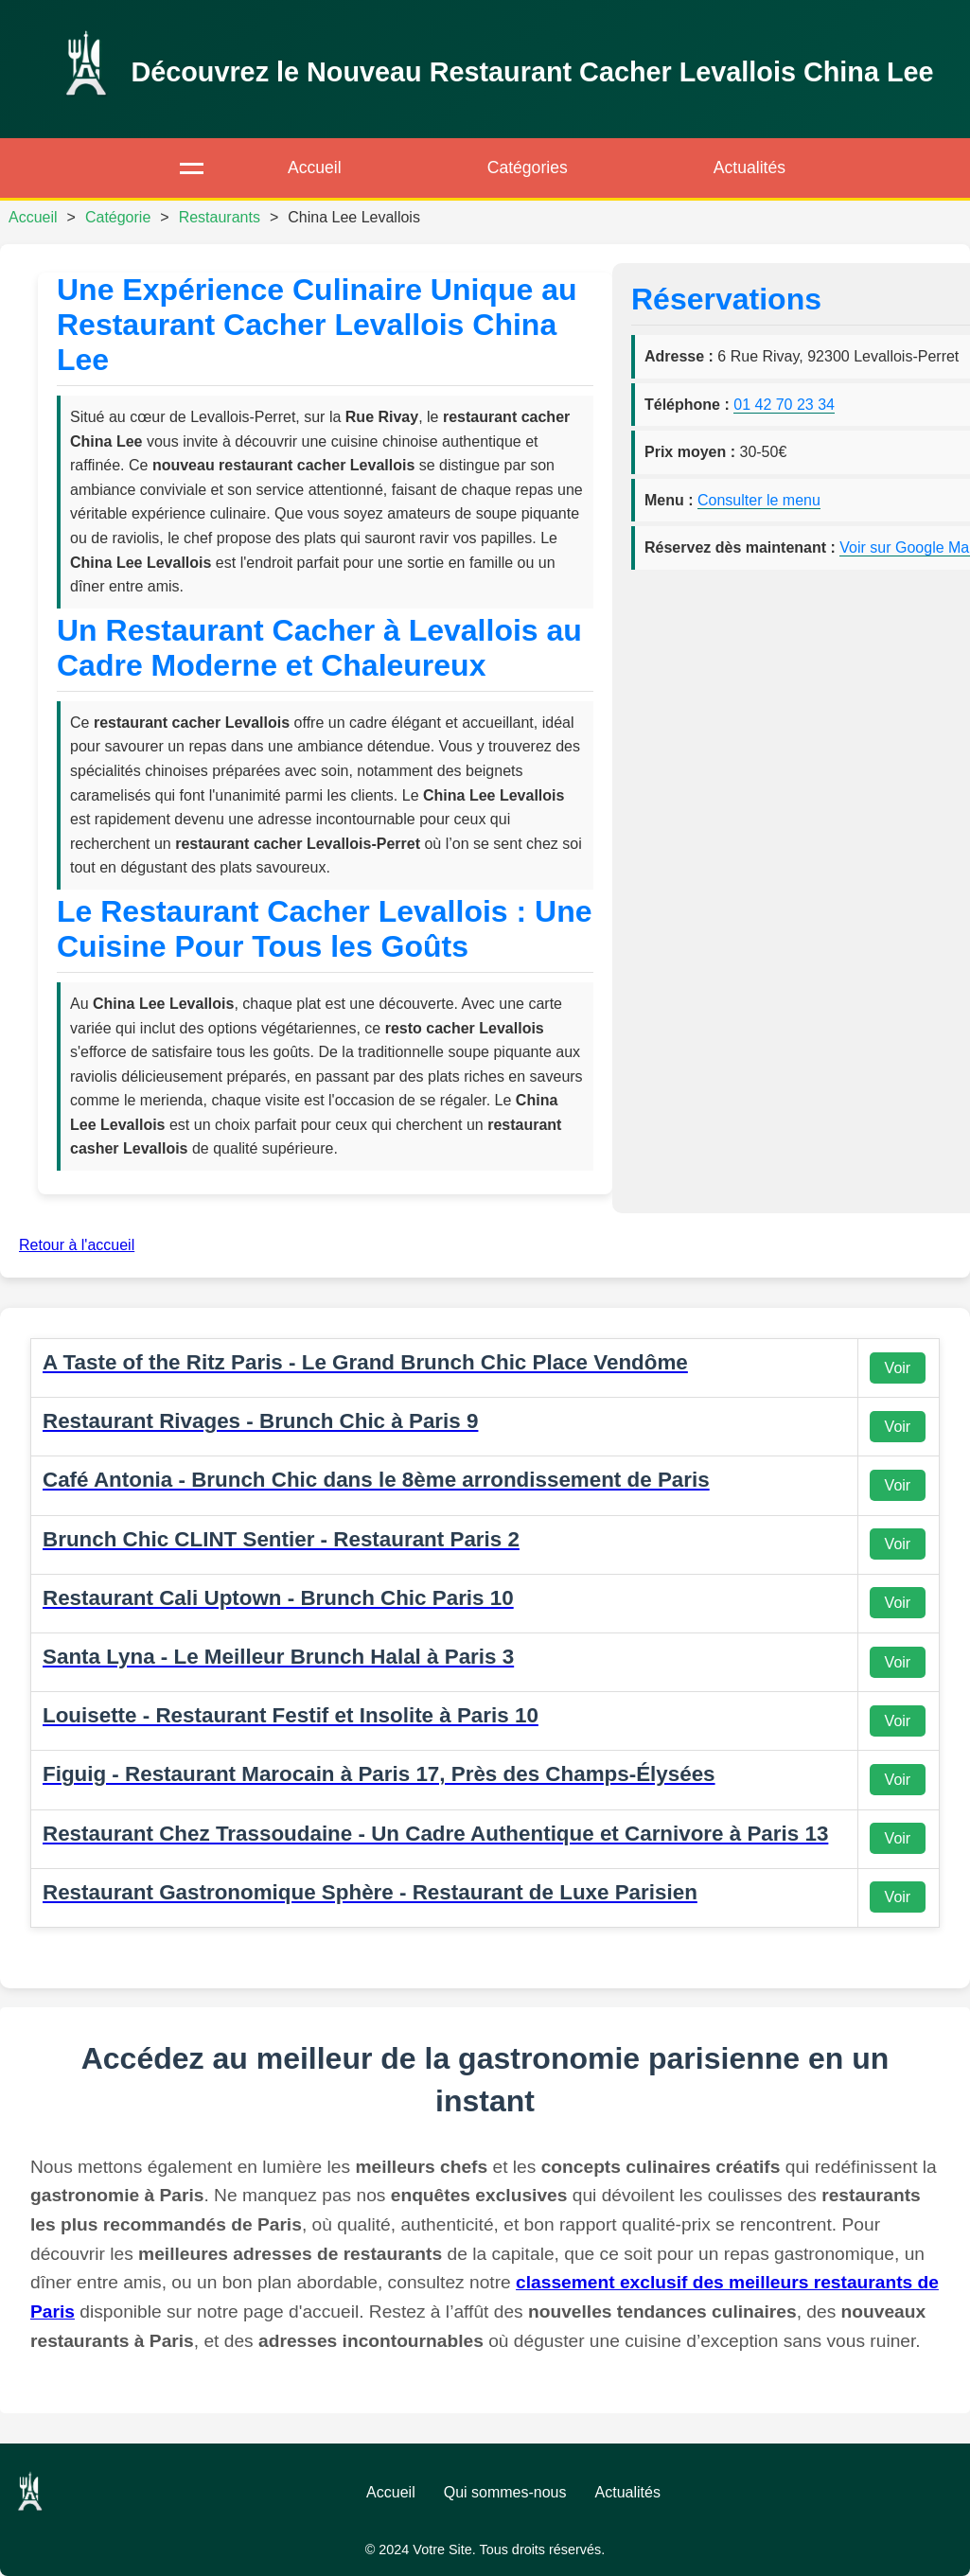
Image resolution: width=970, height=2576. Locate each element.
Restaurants (219, 217)
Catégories (527, 167)
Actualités (749, 167)
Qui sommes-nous (505, 2492)
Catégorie (117, 217)
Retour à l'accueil (76, 1245)
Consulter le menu (758, 500)
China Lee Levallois (354, 217)
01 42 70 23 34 (784, 405)
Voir (898, 1368)
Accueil (315, 167)
